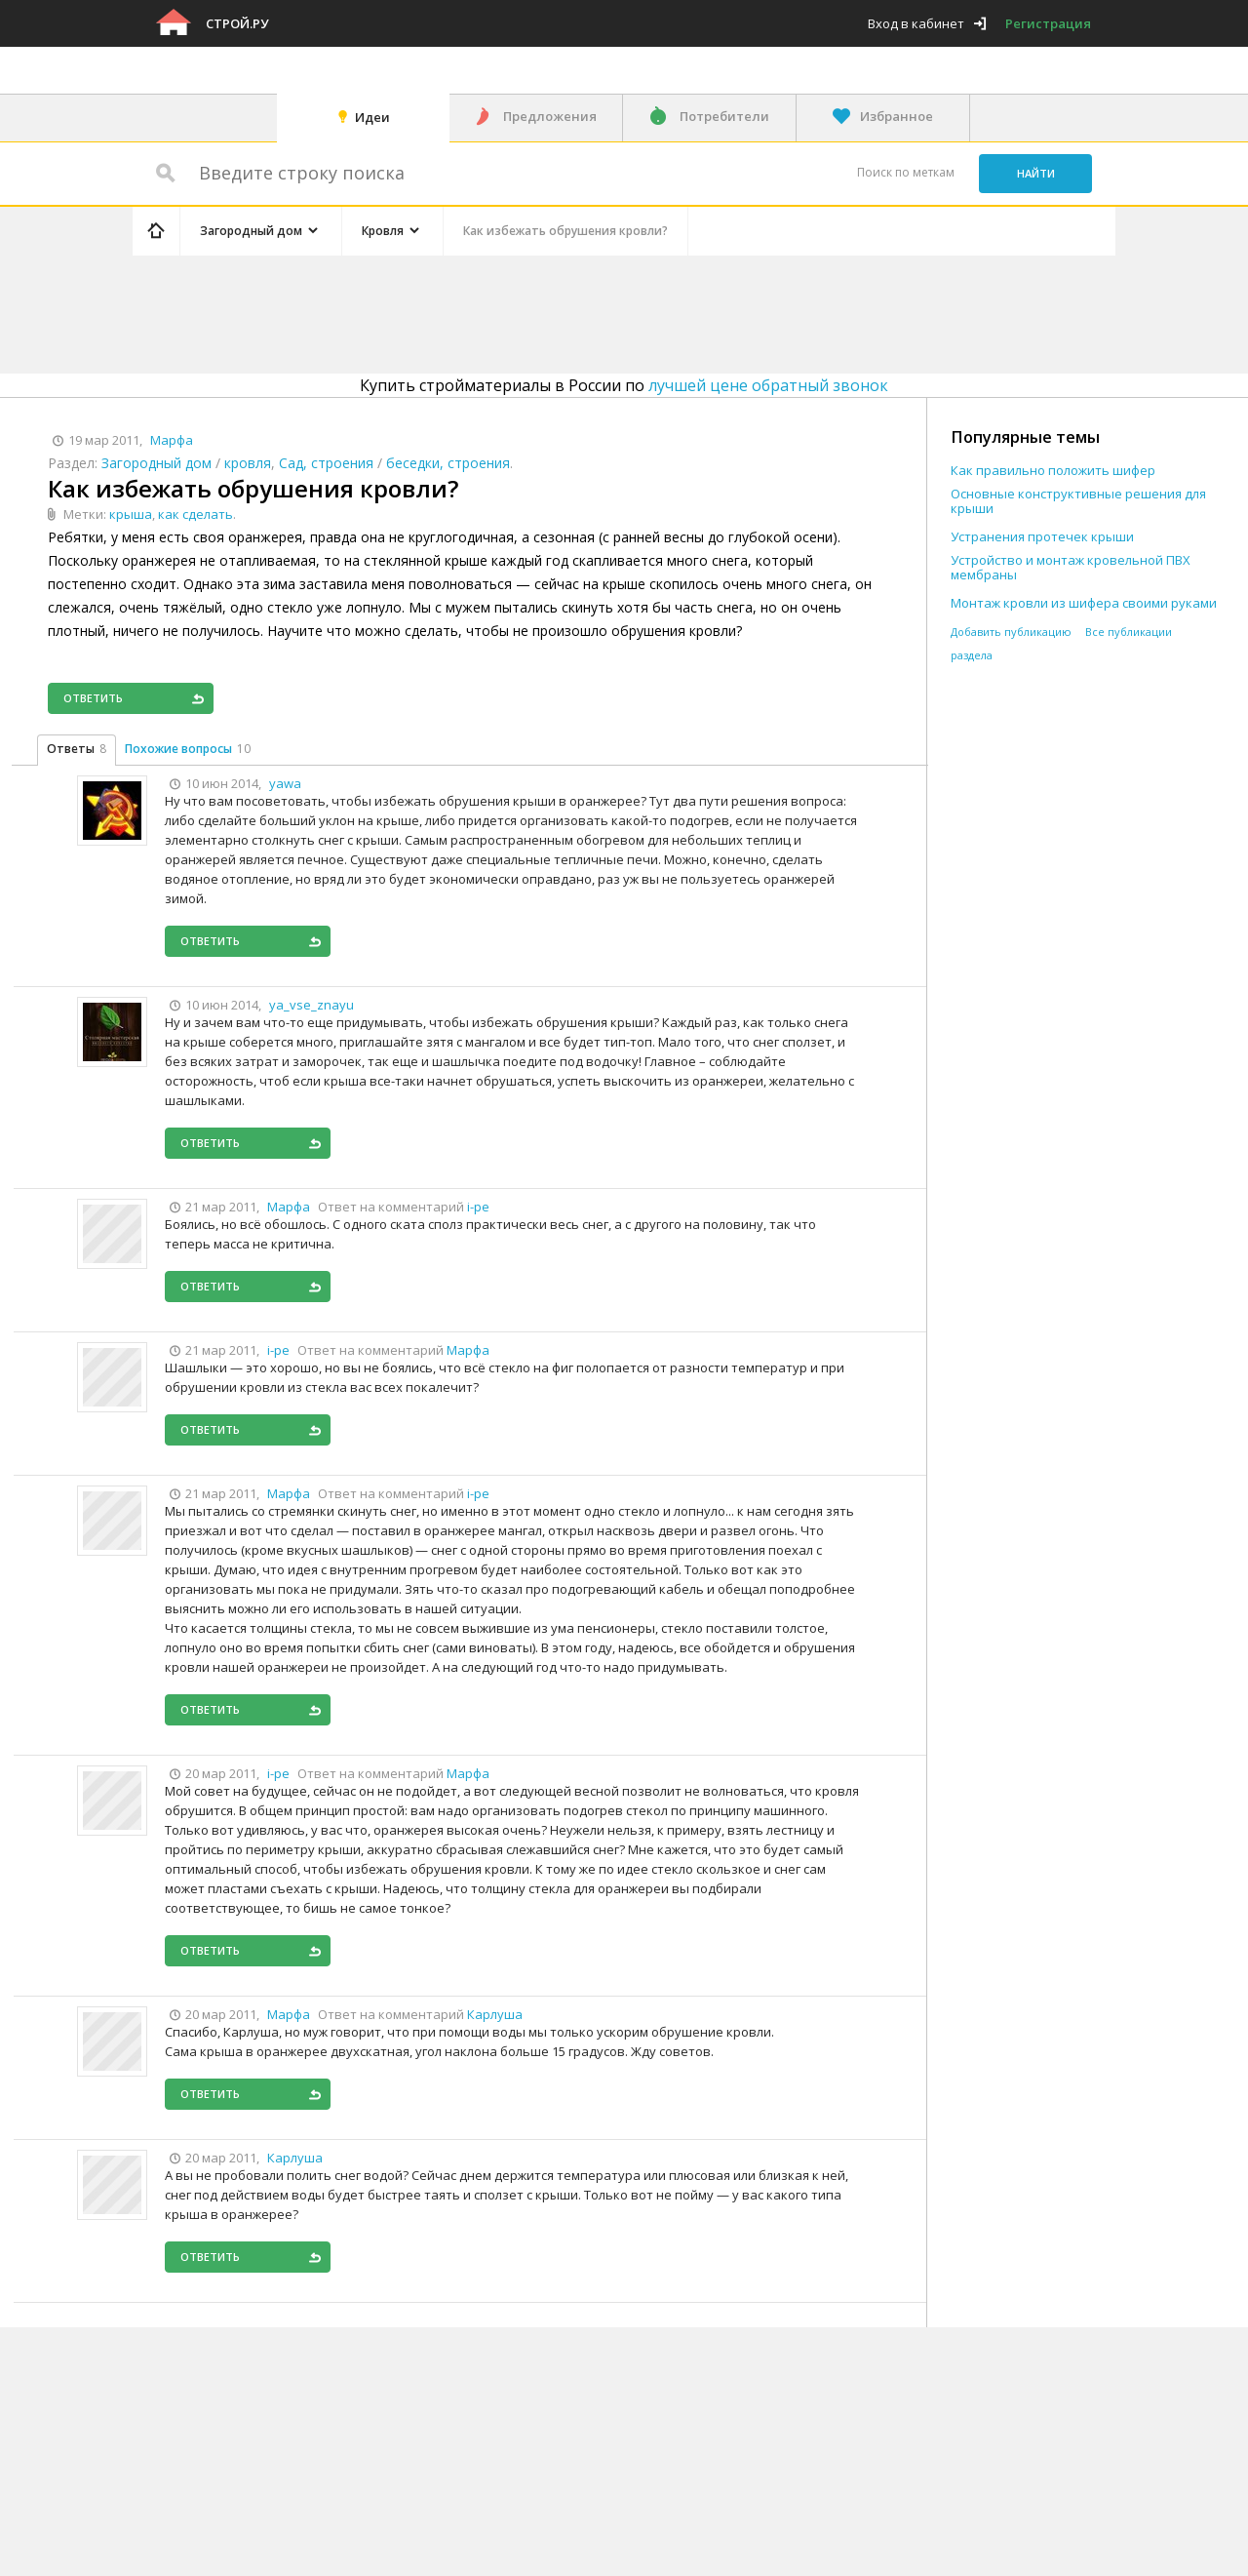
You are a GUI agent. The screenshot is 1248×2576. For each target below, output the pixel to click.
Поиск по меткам (906, 172)
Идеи (372, 117)
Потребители (724, 116)
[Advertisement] (501, 311)
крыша (130, 514)
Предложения (550, 116)
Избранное (896, 116)
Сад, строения (326, 463)
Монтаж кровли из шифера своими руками (1084, 603)
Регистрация (1048, 23)
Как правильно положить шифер (1053, 470)
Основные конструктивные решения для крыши (1078, 501)
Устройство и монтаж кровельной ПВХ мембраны (1070, 567)
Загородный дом (156, 463)
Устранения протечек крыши (1042, 537)
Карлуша (495, 2014)
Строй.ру (237, 23)
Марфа (468, 1350)
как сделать (195, 514)
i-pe (478, 1206)
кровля (247, 463)
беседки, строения (448, 463)
